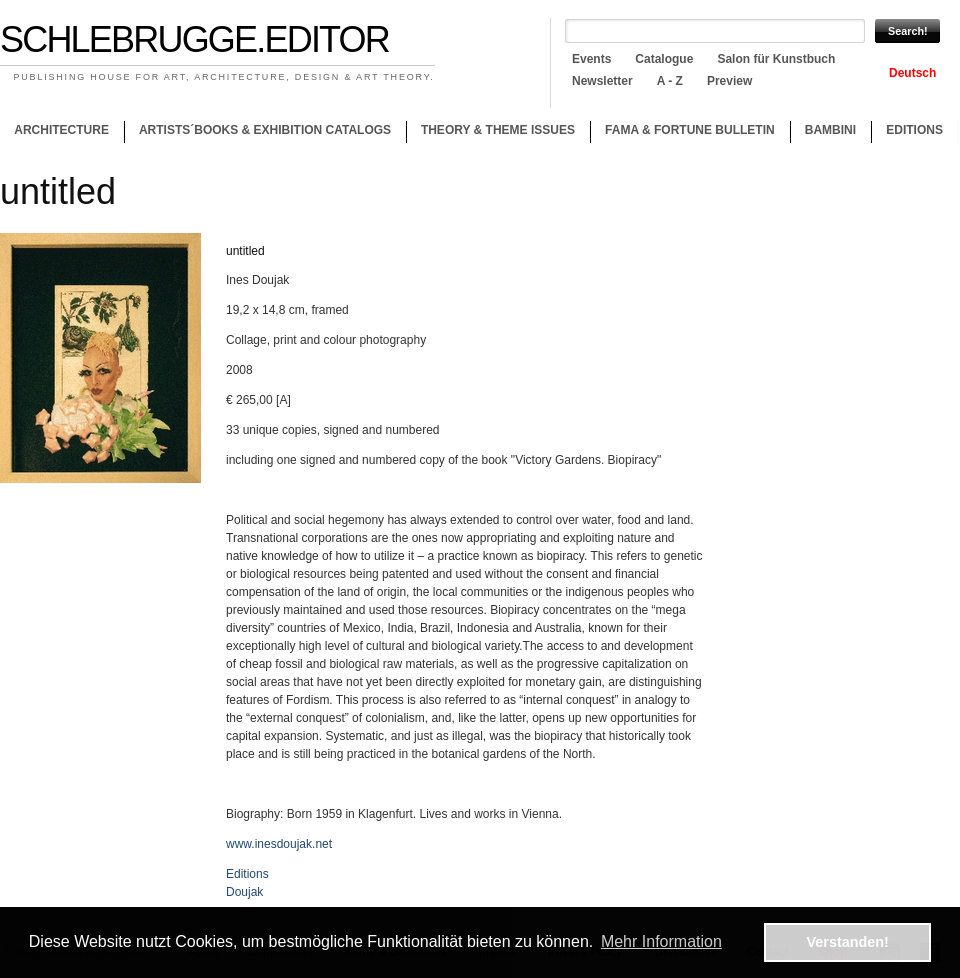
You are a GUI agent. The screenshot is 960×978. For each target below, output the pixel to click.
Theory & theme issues (493, 133)
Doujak (244, 892)
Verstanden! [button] (848, 942)
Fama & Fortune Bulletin (690, 130)
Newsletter (602, 81)
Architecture (61, 130)
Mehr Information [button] (661, 941)
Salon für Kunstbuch (776, 59)
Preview (729, 81)
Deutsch (912, 73)
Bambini (830, 130)
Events (591, 59)
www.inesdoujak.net (279, 844)
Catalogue (664, 59)
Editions (914, 130)
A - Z (670, 81)
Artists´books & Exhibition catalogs (265, 130)
